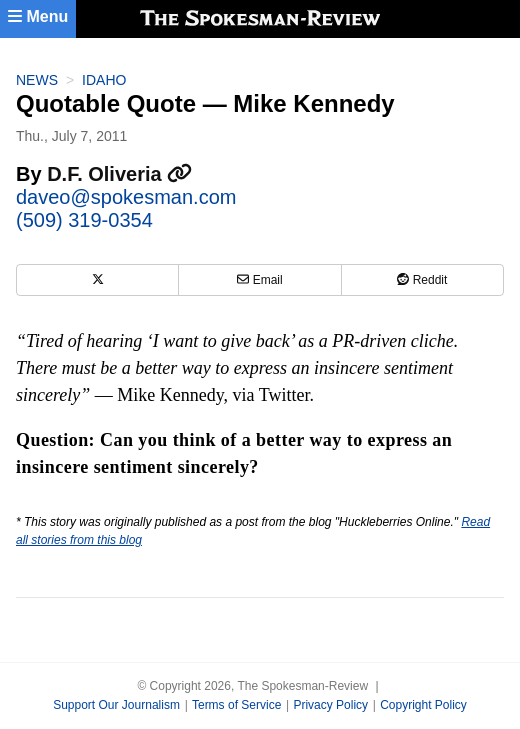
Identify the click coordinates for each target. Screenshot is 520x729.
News (37, 80)
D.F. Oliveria (119, 174)
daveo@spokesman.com (126, 197)
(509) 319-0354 (84, 220)
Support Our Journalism (116, 705)
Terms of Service (236, 705)
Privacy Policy (330, 705)
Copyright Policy (423, 705)
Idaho (104, 80)
